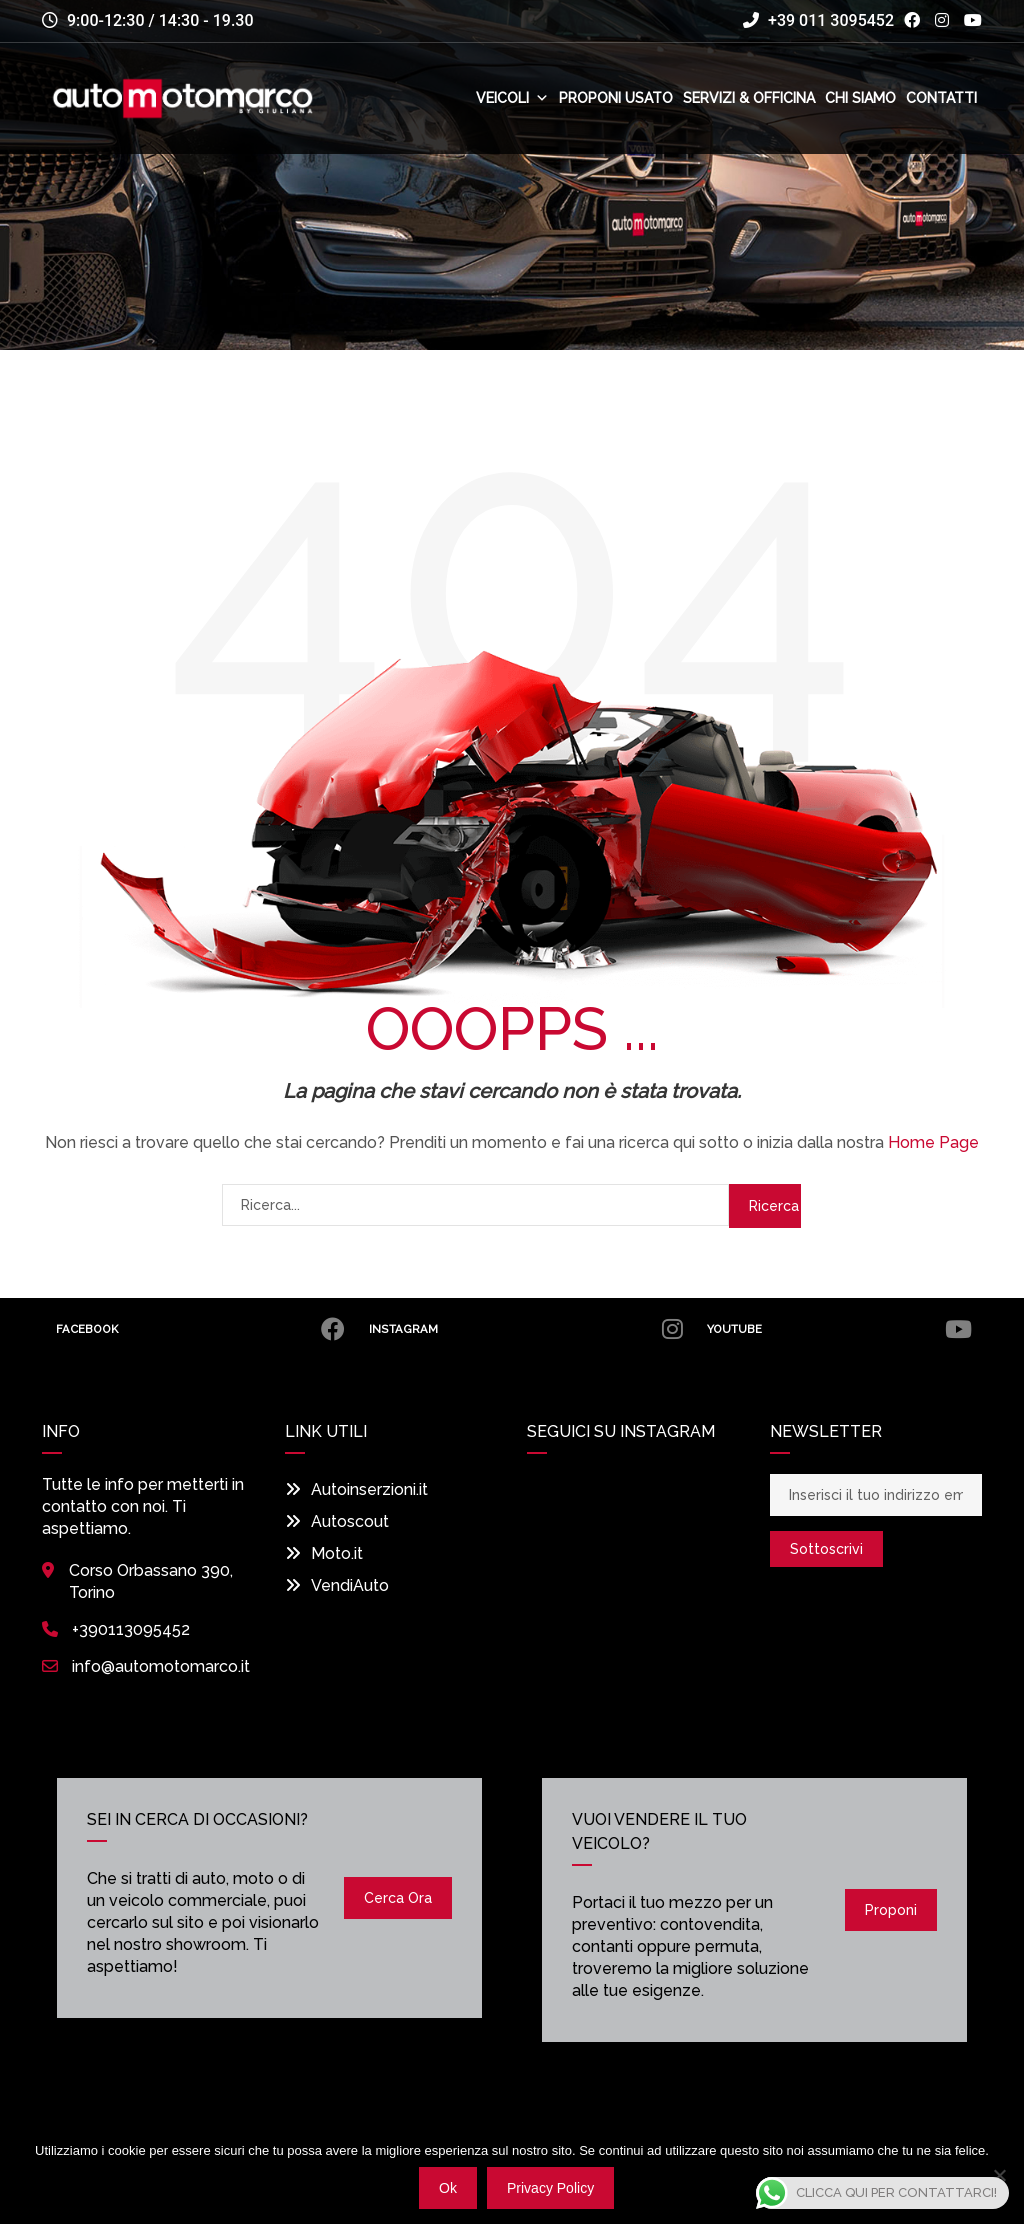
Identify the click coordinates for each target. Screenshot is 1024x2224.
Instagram (524, 1329)
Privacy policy (550, 2188)
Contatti (941, 98)
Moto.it (324, 1553)
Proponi (891, 1910)
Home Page (933, 1142)
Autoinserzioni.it (356, 1489)
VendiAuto (337, 1585)
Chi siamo (860, 98)
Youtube (838, 1329)
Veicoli (512, 98)
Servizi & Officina (749, 98)
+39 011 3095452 (818, 20)
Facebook (200, 1329)
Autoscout (337, 1521)
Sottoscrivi (826, 1549)
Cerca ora (398, 1898)
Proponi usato (616, 98)
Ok (448, 2188)
